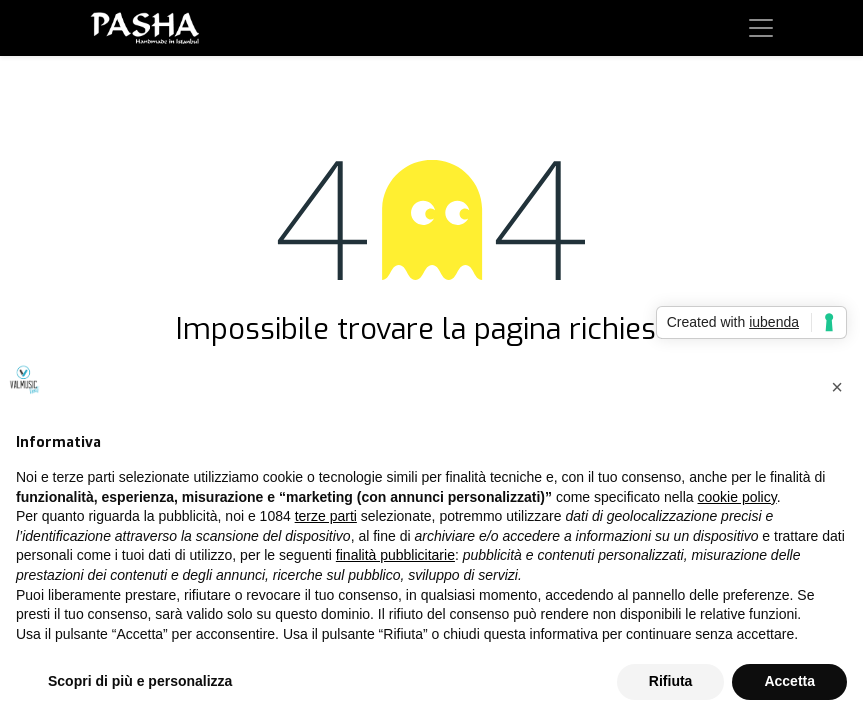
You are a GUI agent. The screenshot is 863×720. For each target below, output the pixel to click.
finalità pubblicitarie (395, 555)
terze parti (326, 516)
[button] (837, 387)
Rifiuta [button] (671, 681)
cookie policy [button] (737, 497)
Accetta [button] (789, 681)
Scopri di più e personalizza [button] (140, 681)
